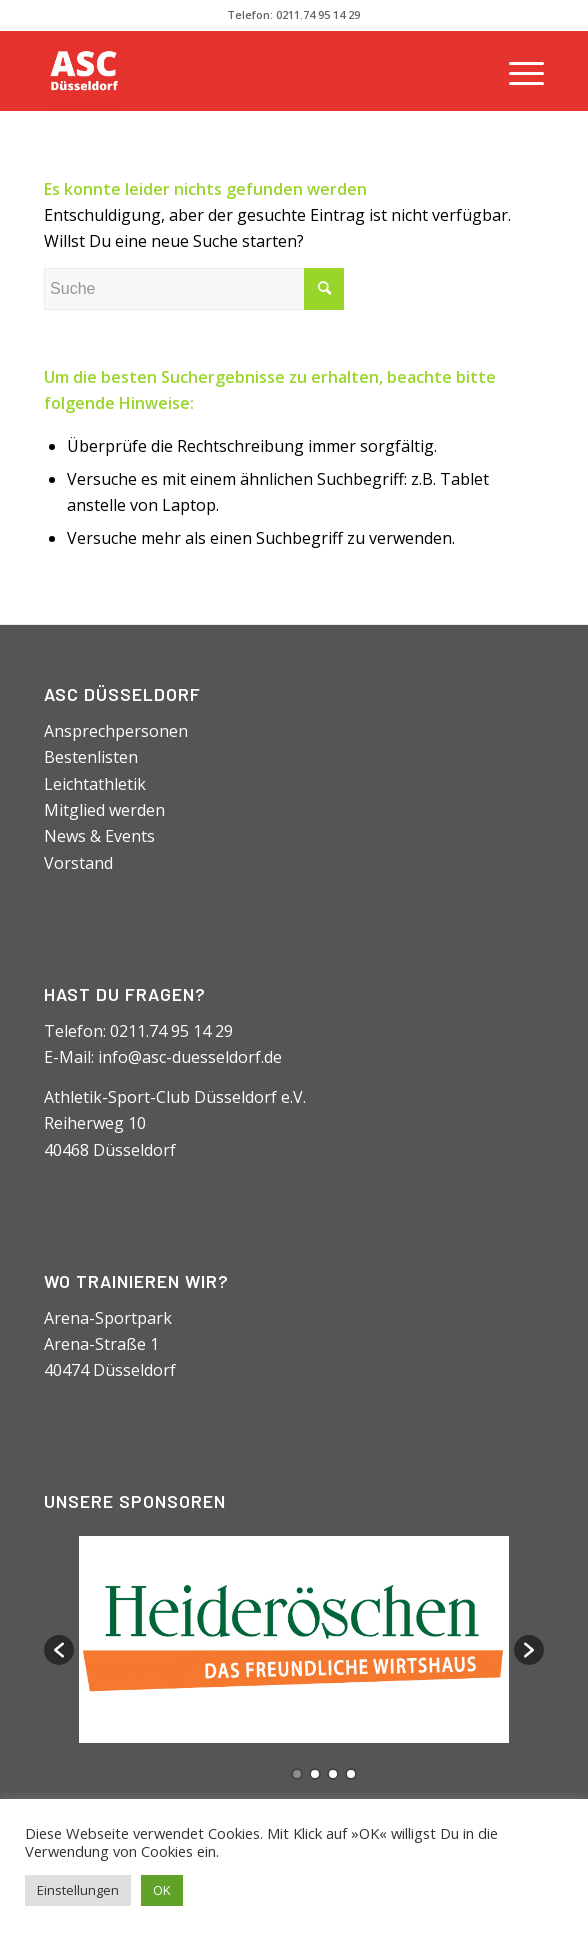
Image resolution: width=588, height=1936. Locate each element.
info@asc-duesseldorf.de (190, 1057)
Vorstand (78, 863)
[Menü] (516, 71)
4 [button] (351, 1774)
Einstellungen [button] (78, 1890)
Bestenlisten (91, 757)
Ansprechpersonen (116, 731)
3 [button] (333, 1774)
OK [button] (162, 1890)
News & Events (99, 836)
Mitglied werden (104, 810)
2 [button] (315, 1774)
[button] (59, 1650)
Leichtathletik (95, 784)
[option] (294, 1639)
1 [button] (297, 1774)
